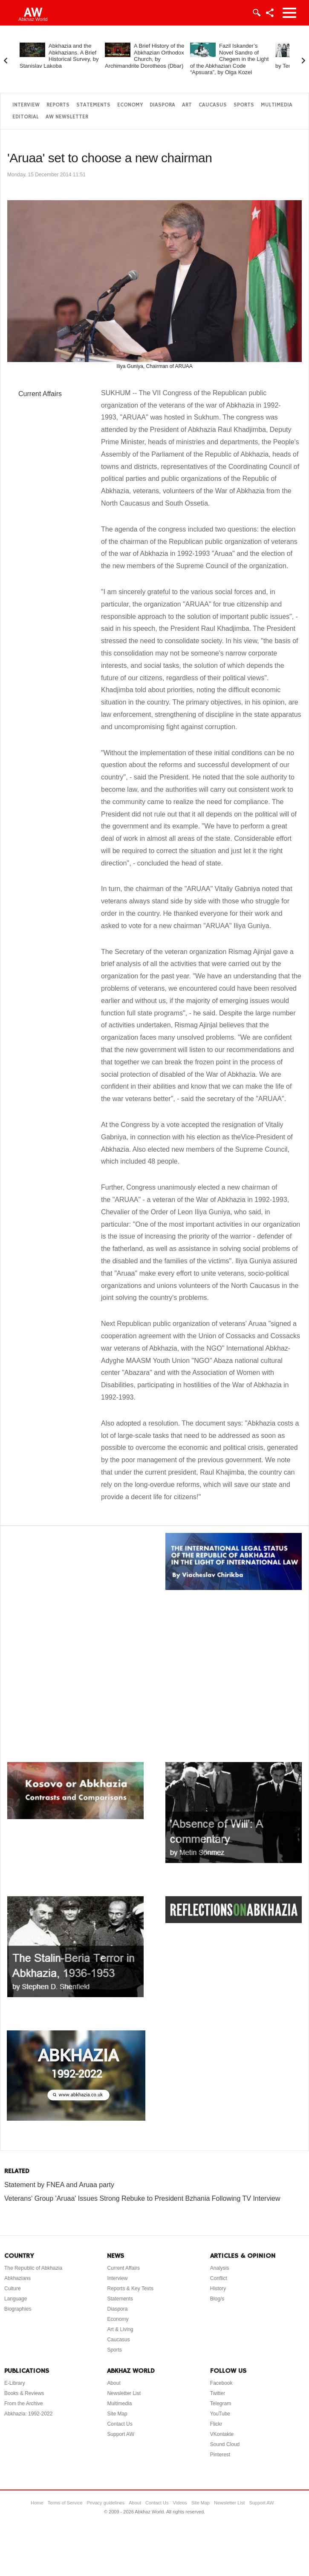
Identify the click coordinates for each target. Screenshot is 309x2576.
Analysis (219, 2268)
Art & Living (120, 2329)
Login (256, 13)
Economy (130, 105)
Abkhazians (17, 2278)
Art (187, 105)
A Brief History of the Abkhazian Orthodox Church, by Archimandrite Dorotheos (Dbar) (145, 56)
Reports (57, 105)
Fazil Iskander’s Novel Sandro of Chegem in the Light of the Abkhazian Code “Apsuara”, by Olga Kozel (229, 59)
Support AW (120, 2434)
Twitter (217, 2393)
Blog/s (217, 2299)
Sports (244, 105)
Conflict (218, 2278)
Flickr (216, 2424)
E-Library (14, 2383)
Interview (26, 105)
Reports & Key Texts (130, 2288)
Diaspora (162, 105)
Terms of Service (65, 2502)
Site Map (117, 2414)
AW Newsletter (67, 117)
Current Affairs (40, 393)
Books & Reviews (24, 2393)
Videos (180, 2502)
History (218, 2288)
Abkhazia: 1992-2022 (28, 2414)
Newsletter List (124, 2393)
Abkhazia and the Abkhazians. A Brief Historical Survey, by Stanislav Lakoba (59, 56)
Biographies (17, 2309)
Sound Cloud (225, 2444)
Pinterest (220, 2455)
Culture (12, 2288)
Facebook (221, 2383)
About (113, 2383)
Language (15, 2299)
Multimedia (276, 105)
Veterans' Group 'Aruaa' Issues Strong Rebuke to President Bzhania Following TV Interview (142, 2198)
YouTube (220, 2414)
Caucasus (213, 105)
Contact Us (119, 2424)
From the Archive (23, 2403)
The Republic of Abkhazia (33, 2268)
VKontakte (222, 2434)
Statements (93, 105)
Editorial (25, 117)
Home (37, 2502)
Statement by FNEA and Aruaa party (59, 2184)
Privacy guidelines (106, 2502)
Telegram (220, 2403)
